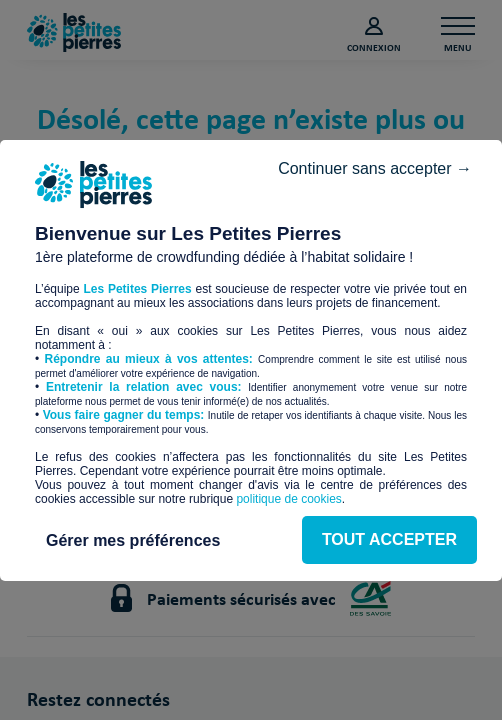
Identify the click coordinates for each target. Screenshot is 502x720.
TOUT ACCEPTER (250, 444)
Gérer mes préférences (251, 503)
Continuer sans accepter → (365, 130)
